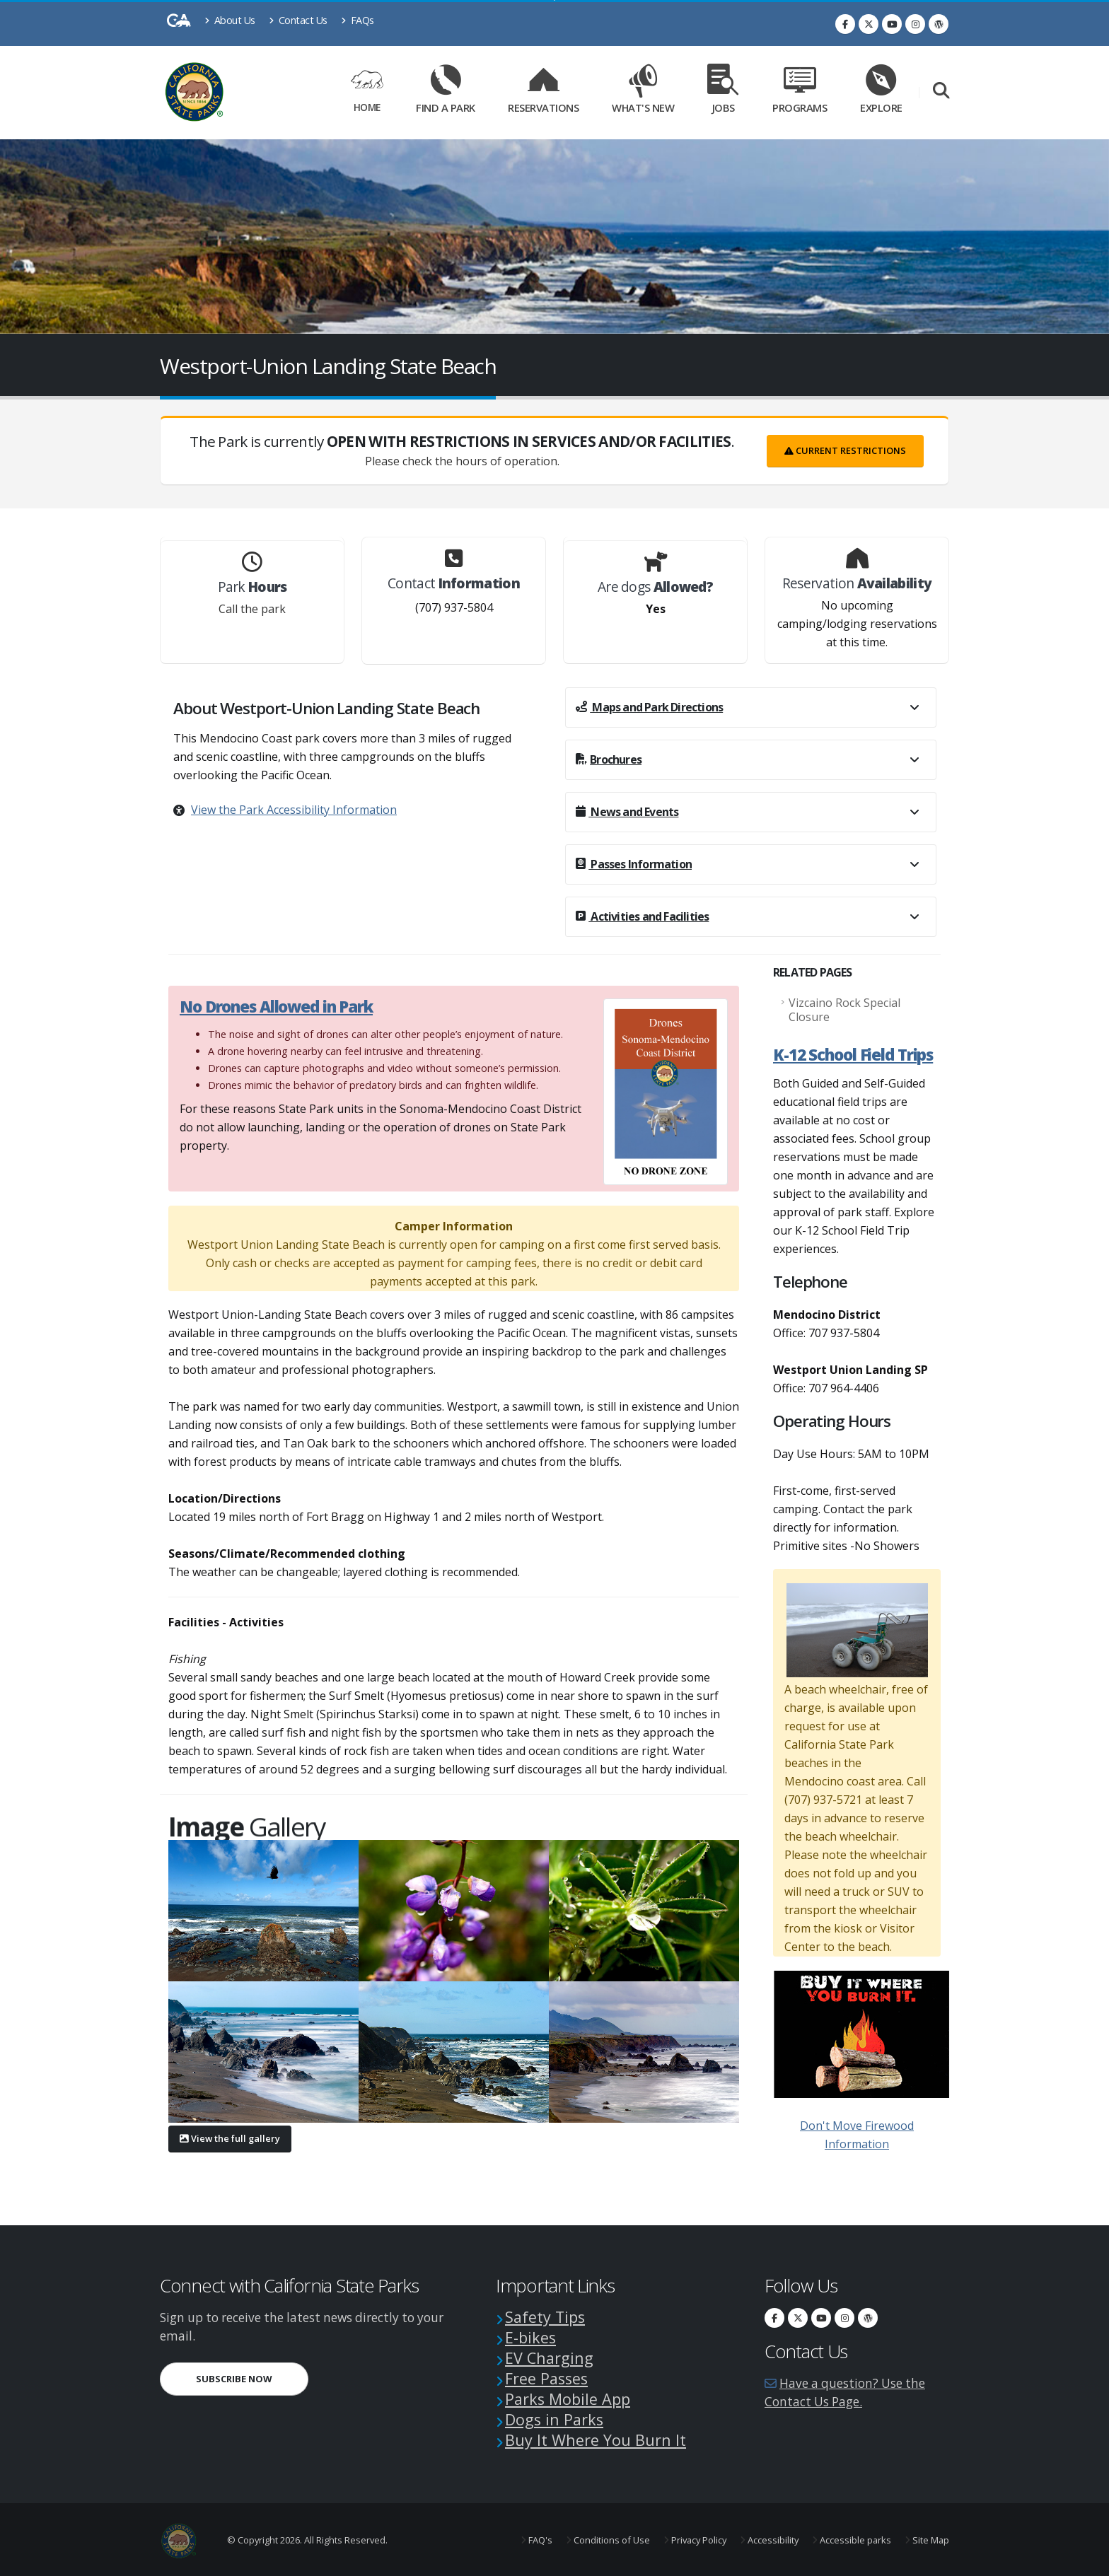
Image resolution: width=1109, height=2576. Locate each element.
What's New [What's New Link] (643, 93)
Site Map (929, 2540)
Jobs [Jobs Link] (723, 93)
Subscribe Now (234, 2378)
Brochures (608, 759)
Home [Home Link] (367, 92)
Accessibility (772, 2540)
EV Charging (549, 2358)
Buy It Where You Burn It (595, 2440)
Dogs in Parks (554, 2419)
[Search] (941, 92)
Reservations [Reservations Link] (543, 93)
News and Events (627, 812)
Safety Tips (545, 2317)
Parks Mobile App (567, 2399)
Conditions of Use (610, 2540)
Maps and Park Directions (649, 707)
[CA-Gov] (179, 24)
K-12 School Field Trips (853, 1055)
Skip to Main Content (554, 0)
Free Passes (546, 2378)
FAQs (357, 20)
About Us (229, 20)
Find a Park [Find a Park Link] (445, 93)
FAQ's (539, 2540)
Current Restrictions (845, 450)
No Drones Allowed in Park (276, 1007)
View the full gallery (230, 2138)
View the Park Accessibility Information (294, 809)
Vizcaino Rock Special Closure (844, 1010)
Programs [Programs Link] (799, 93)
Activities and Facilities (642, 916)
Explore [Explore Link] (881, 93)
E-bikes (530, 2337)
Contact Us (298, 20)
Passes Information (634, 864)
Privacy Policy (697, 2540)
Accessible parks (854, 2540)
